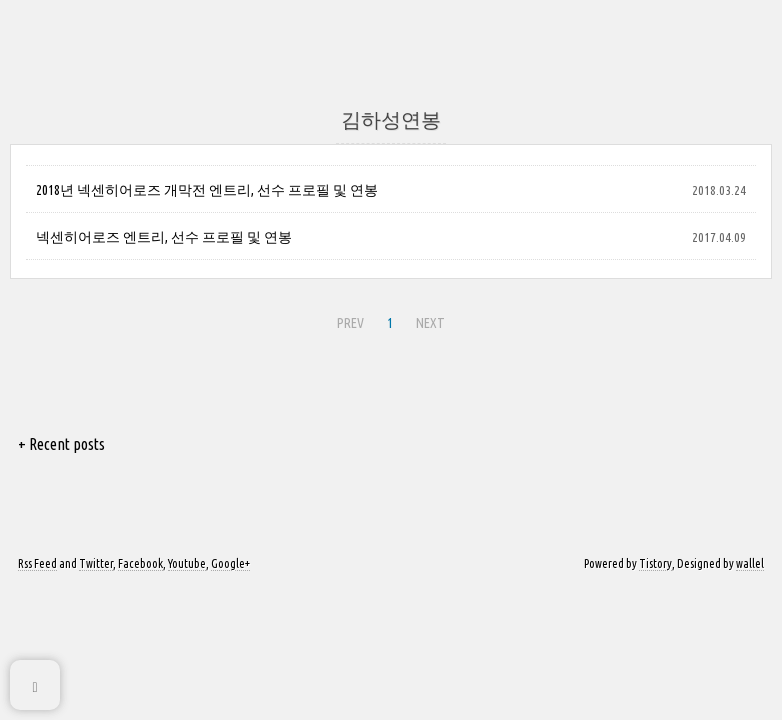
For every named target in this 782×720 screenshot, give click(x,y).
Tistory (655, 563)
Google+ (230, 563)
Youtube (187, 563)
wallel (750, 563)
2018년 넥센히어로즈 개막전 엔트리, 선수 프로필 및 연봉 (207, 190)
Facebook (140, 563)
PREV (350, 323)
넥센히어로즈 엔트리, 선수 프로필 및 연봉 (164, 237)
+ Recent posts (61, 444)
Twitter (96, 563)
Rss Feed (37, 563)
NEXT (430, 323)
